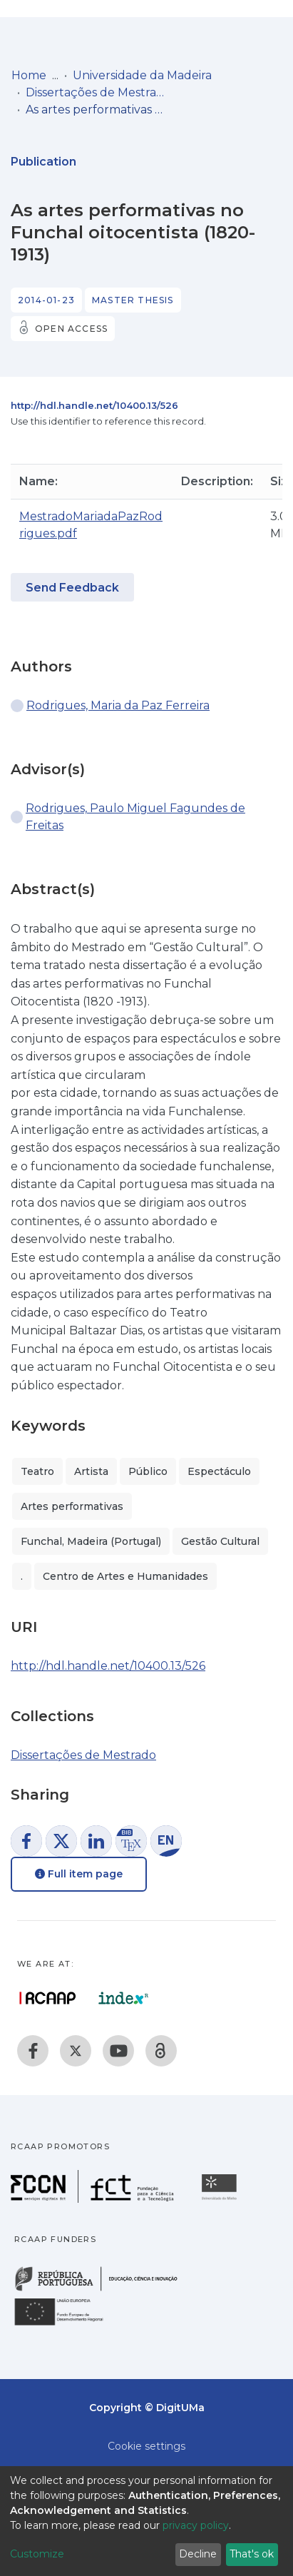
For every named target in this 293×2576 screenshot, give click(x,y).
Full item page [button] (79, 1873)
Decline (198, 2553)
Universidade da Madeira (142, 75)
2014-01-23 (46, 300)
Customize (37, 2553)
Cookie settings (146, 2446)
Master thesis (133, 300)
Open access (71, 328)
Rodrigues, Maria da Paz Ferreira (118, 705)
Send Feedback (72, 587)
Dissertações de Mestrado (97, 92)
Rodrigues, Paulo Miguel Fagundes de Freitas (135, 816)
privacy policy (196, 2525)
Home (28, 75)
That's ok (252, 2553)
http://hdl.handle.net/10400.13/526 (94, 405)
